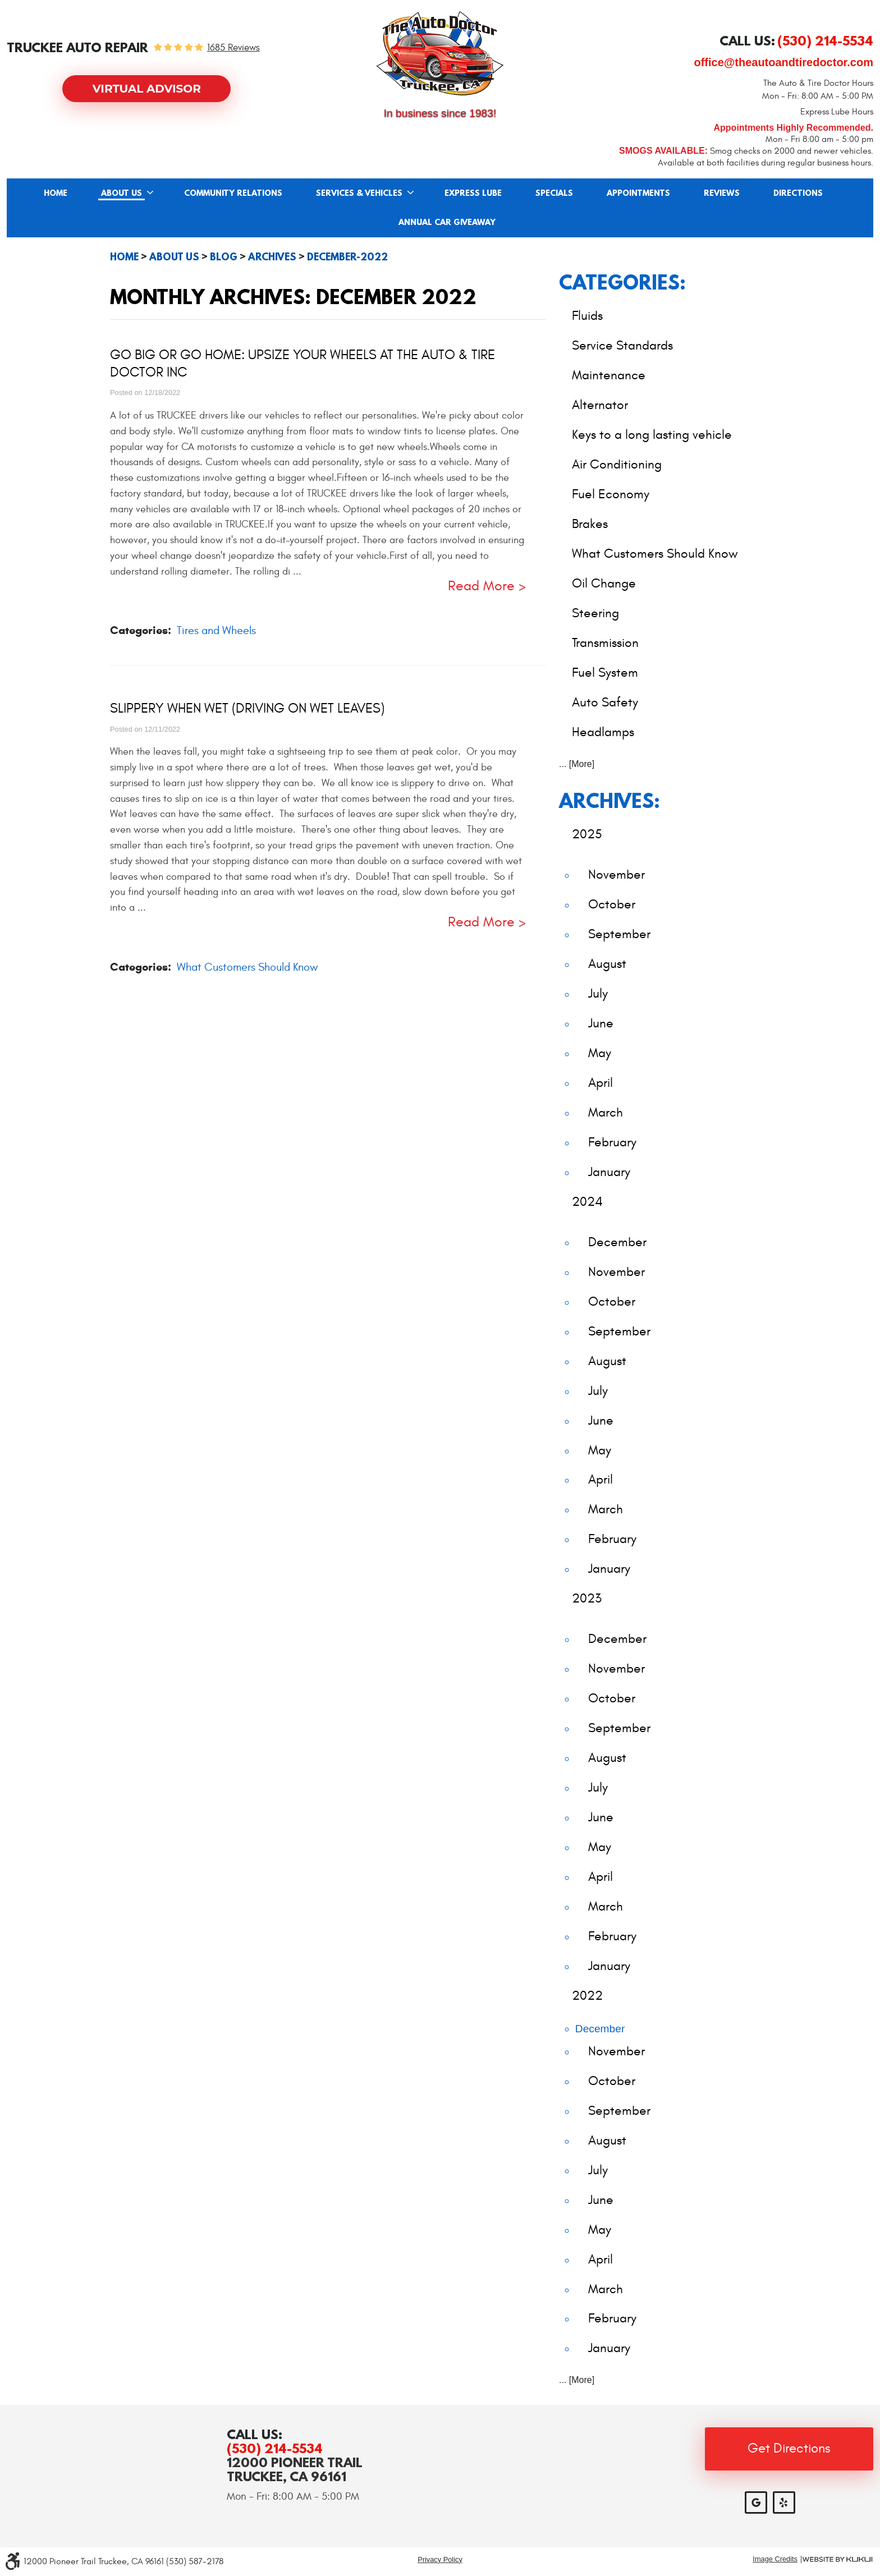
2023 (587, 1598)
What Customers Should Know (247, 967)
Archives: (609, 800)
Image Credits (775, 2559)
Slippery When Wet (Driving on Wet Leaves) (247, 709)
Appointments (638, 193)
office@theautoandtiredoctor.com (783, 62)
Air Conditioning (617, 464)
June (600, 1023)
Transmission (605, 642)
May (599, 1052)
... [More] (576, 764)
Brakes (590, 523)
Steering (595, 613)
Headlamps (603, 732)
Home (55, 193)
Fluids (587, 315)
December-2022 (347, 256)
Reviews (722, 193)
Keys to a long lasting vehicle (652, 434)
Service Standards (622, 345)
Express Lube (473, 193)
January (609, 1171)
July (598, 993)
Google (756, 2502)
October (611, 904)
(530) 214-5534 (275, 2448)
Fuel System (605, 672)
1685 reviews (233, 48)
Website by (837, 2559)
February (612, 1142)
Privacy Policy (440, 2559)
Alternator (600, 404)
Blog (223, 256)
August (607, 963)
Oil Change (604, 583)
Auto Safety (605, 702)
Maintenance (608, 375)
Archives (272, 256)
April (600, 1082)
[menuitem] (55, 193)
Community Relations (233, 193)
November (616, 874)
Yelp (784, 2502)
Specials (554, 193)
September (619, 934)
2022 (587, 1995)
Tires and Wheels (216, 630)
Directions (798, 193)
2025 (587, 834)
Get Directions (789, 2448)
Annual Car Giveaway (447, 222)
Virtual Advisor (147, 88)
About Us (121, 193)
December (617, 1242)
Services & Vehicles (359, 193)
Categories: (622, 282)
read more (481, 587)
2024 (587, 1201)
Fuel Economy (610, 494)
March (605, 1112)
